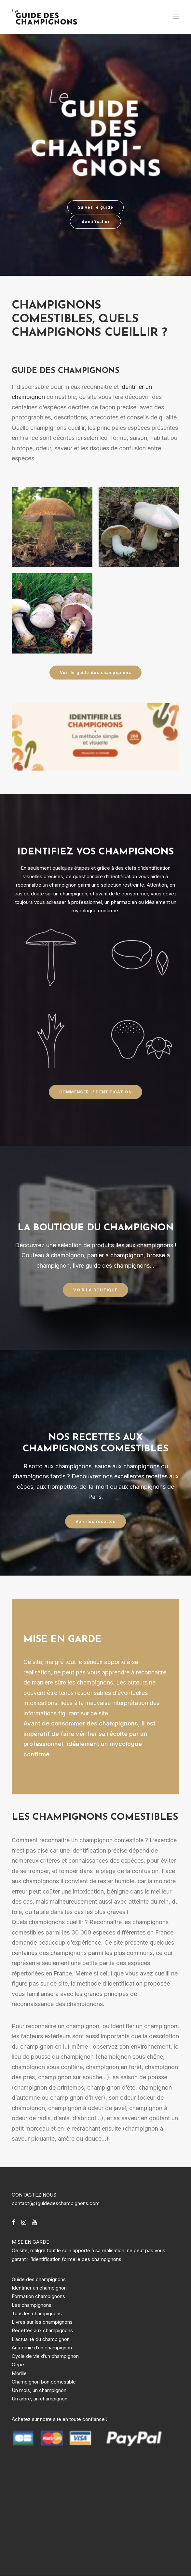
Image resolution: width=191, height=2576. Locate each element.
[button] (176, 17)
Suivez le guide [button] (95, 207)
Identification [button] (95, 221)
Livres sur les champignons (42, 2322)
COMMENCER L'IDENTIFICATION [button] (95, 1092)
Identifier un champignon (39, 2288)
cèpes (25, 1486)
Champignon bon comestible (44, 2382)
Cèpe (18, 2364)
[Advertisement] (60, 2510)
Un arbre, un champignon (39, 2399)
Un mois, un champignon (39, 2390)
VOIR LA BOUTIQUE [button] (95, 1290)
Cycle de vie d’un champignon (45, 2356)
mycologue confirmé (95, 910)
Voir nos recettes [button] (95, 1521)
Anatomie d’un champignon (42, 2348)
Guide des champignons (39, 2279)
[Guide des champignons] (44, 17)
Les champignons (31, 2305)
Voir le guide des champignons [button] (95, 672)
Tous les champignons (37, 2313)
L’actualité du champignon (41, 2339)
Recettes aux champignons (42, 2330)
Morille (19, 2373)
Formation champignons (38, 2296)
